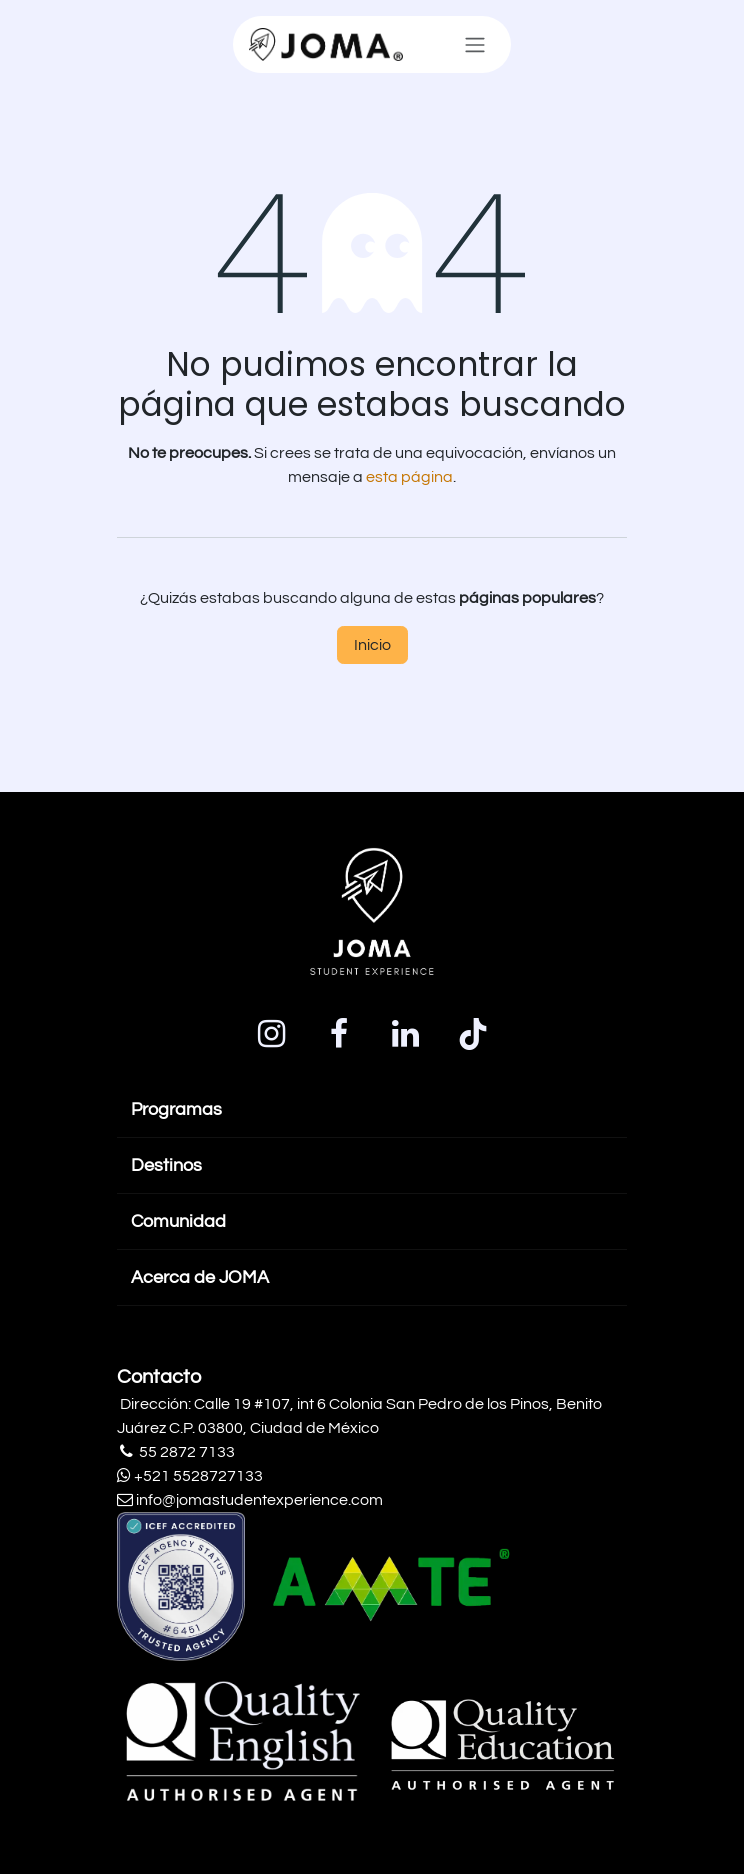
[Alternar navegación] (475, 44)
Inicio (372, 645)
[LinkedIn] (406, 1034)
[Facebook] (339, 1034)
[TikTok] (473, 1034)
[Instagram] (272, 1034)
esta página (409, 477)
